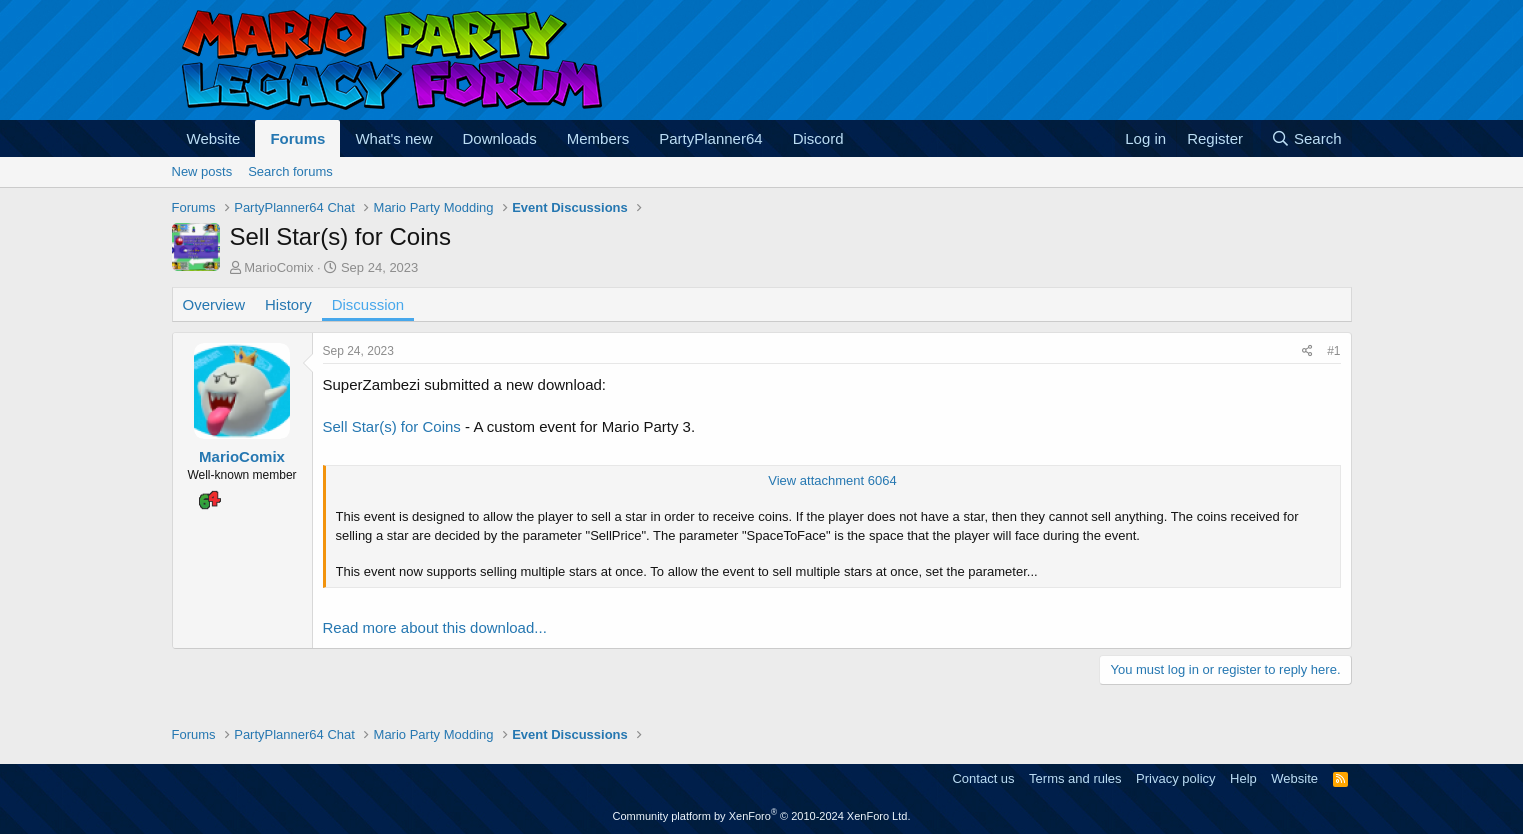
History (288, 304)
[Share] (1307, 351)
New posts (202, 171)
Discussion (368, 304)
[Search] (1306, 138)
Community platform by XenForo (762, 816)
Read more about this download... (435, 627)
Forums (297, 138)
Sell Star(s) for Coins (392, 426)
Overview (214, 304)
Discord (818, 138)
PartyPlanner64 (710, 138)
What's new (393, 138)
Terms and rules (1075, 778)
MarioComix (278, 267)
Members (598, 138)
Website (214, 138)
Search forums (290, 171)
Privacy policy (1175, 778)
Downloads (500, 138)
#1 (1333, 351)
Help (1243, 778)
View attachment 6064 (832, 480)
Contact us (983, 778)
